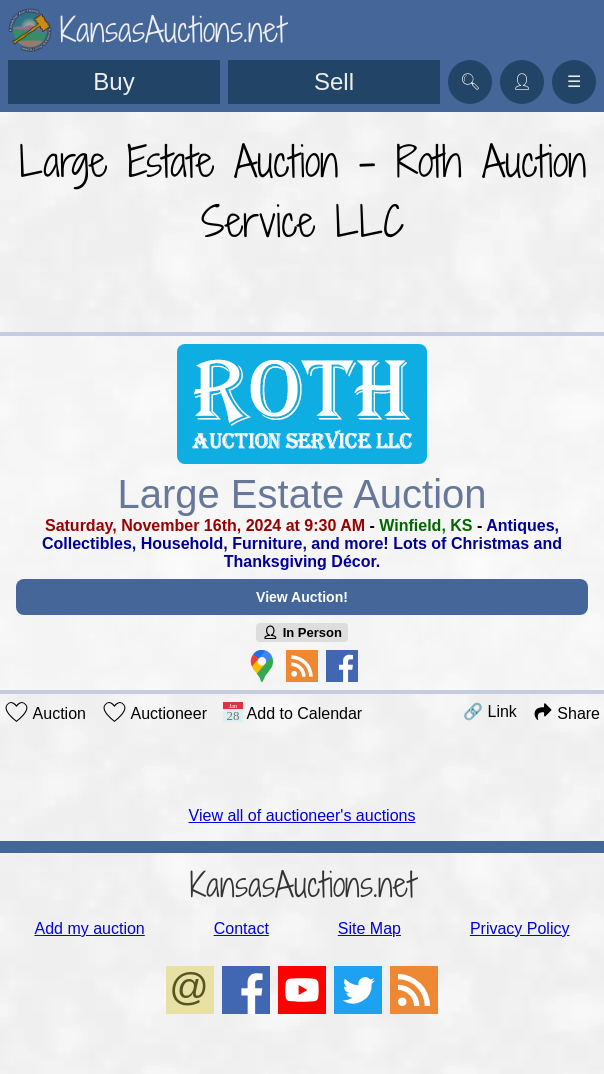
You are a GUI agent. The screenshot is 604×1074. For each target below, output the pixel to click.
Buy (113, 81)
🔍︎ (470, 81)
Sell (334, 81)
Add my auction (89, 928)
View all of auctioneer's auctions (302, 815)
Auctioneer (154, 712)
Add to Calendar (292, 712)
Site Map (369, 928)
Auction (45, 712)
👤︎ (522, 81)
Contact (241, 928)
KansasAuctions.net (302, 884)
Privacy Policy (520, 928)
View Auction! (302, 597)
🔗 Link (490, 711)
